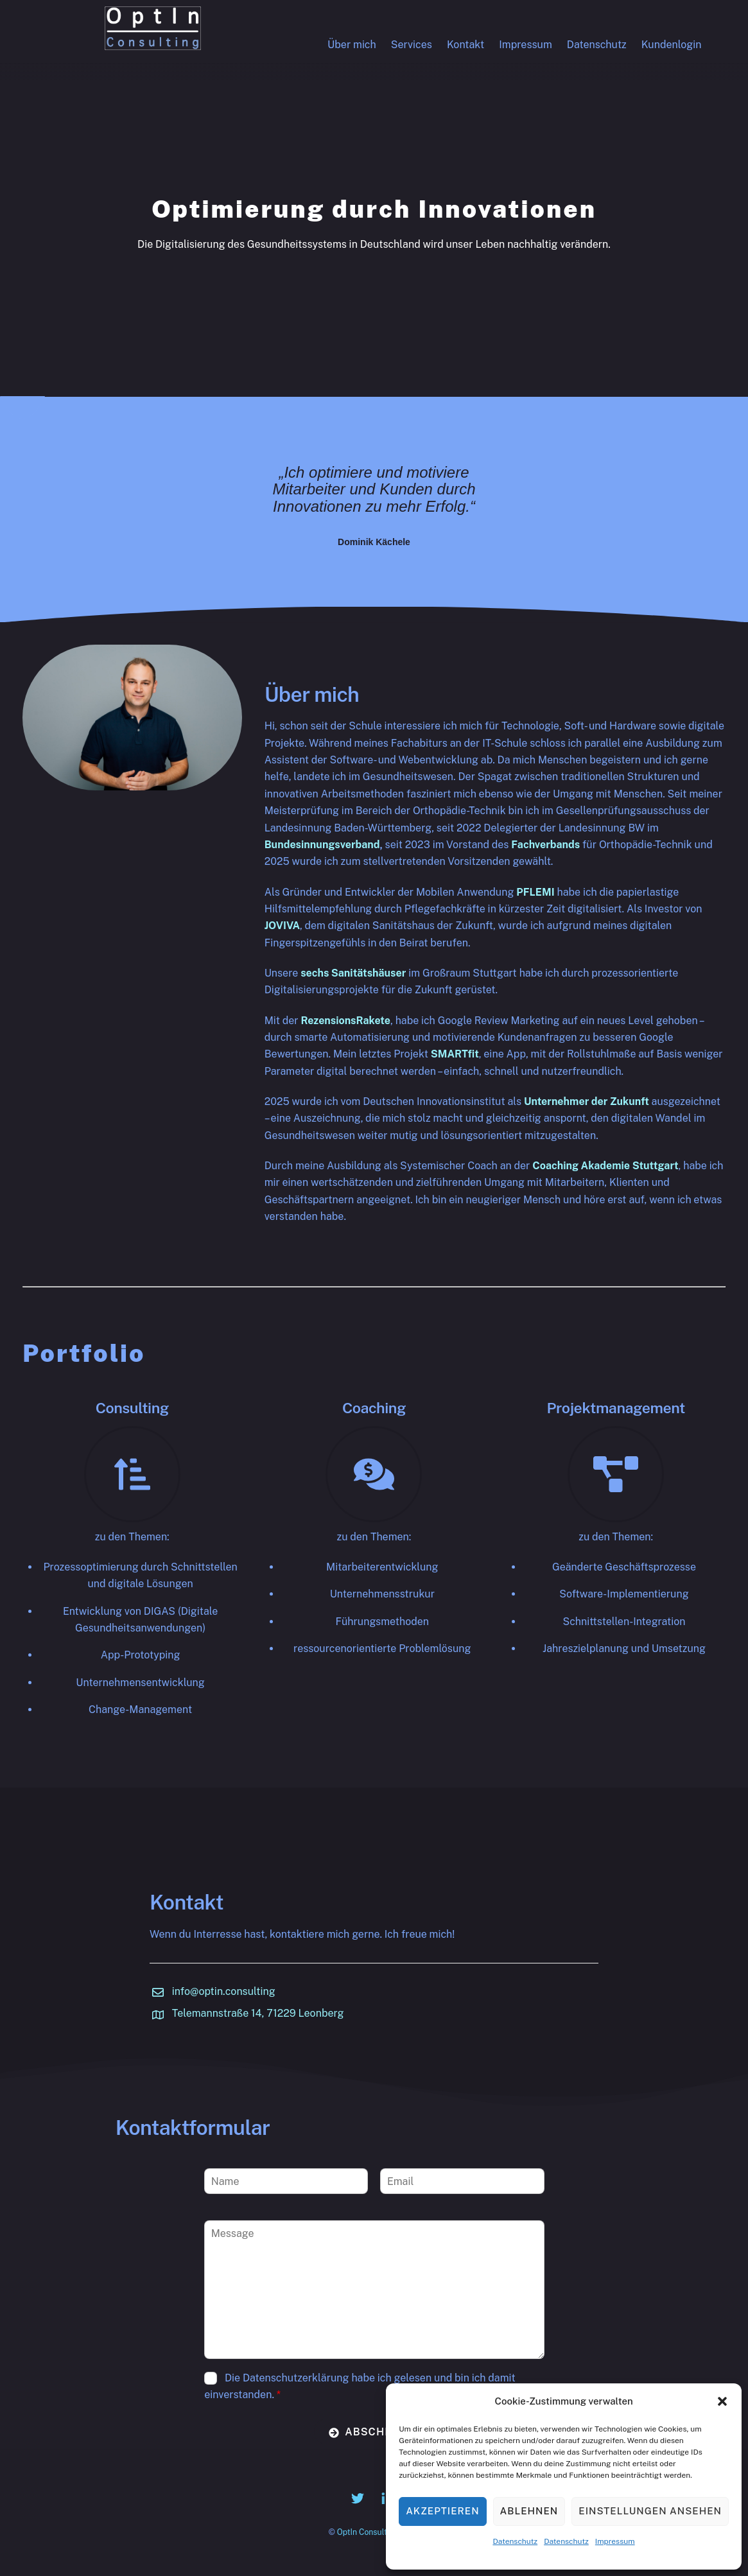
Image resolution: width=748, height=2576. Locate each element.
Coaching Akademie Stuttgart (605, 1166)
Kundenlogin (671, 45)
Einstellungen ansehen (650, 2510)
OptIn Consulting (368, 2532)
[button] (722, 2401)
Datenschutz (514, 2541)
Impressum (615, 2541)
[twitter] (357, 2496)
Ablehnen (529, 2510)
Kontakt (465, 45)
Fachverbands (545, 845)
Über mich (351, 45)
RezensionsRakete (345, 1020)
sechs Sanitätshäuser (353, 973)
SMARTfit (455, 1054)
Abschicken (375, 2432)
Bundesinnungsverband (322, 845)
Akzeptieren (442, 2510)
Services (411, 45)
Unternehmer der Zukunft (586, 1101)
